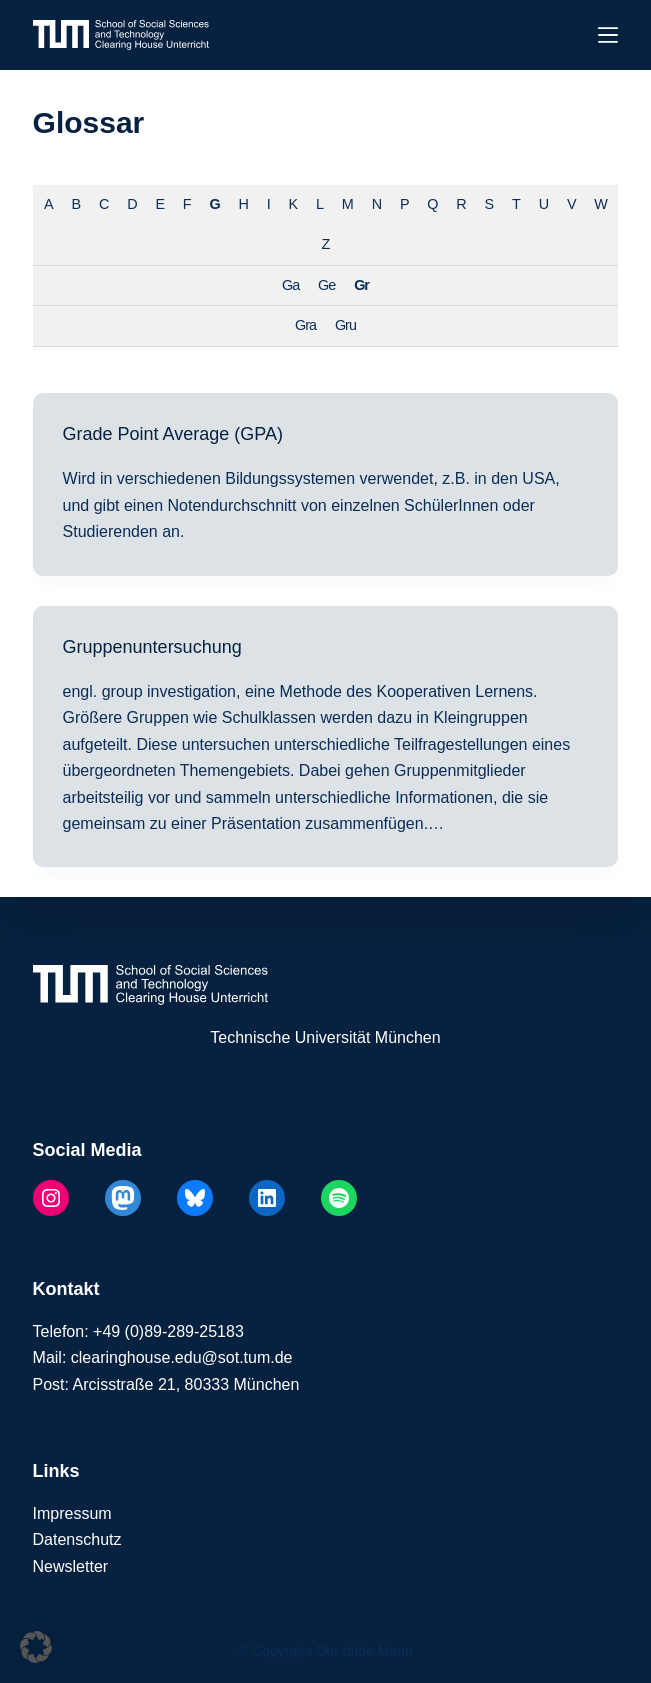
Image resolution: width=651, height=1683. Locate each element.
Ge (326, 285)
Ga (290, 285)
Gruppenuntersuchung (152, 647)
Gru (345, 325)
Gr (361, 285)
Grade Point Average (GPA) (173, 434)
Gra (305, 325)
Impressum (72, 1513)
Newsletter (71, 1566)
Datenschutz (77, 1539)
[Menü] (608, 35)
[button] (36, 1647)
